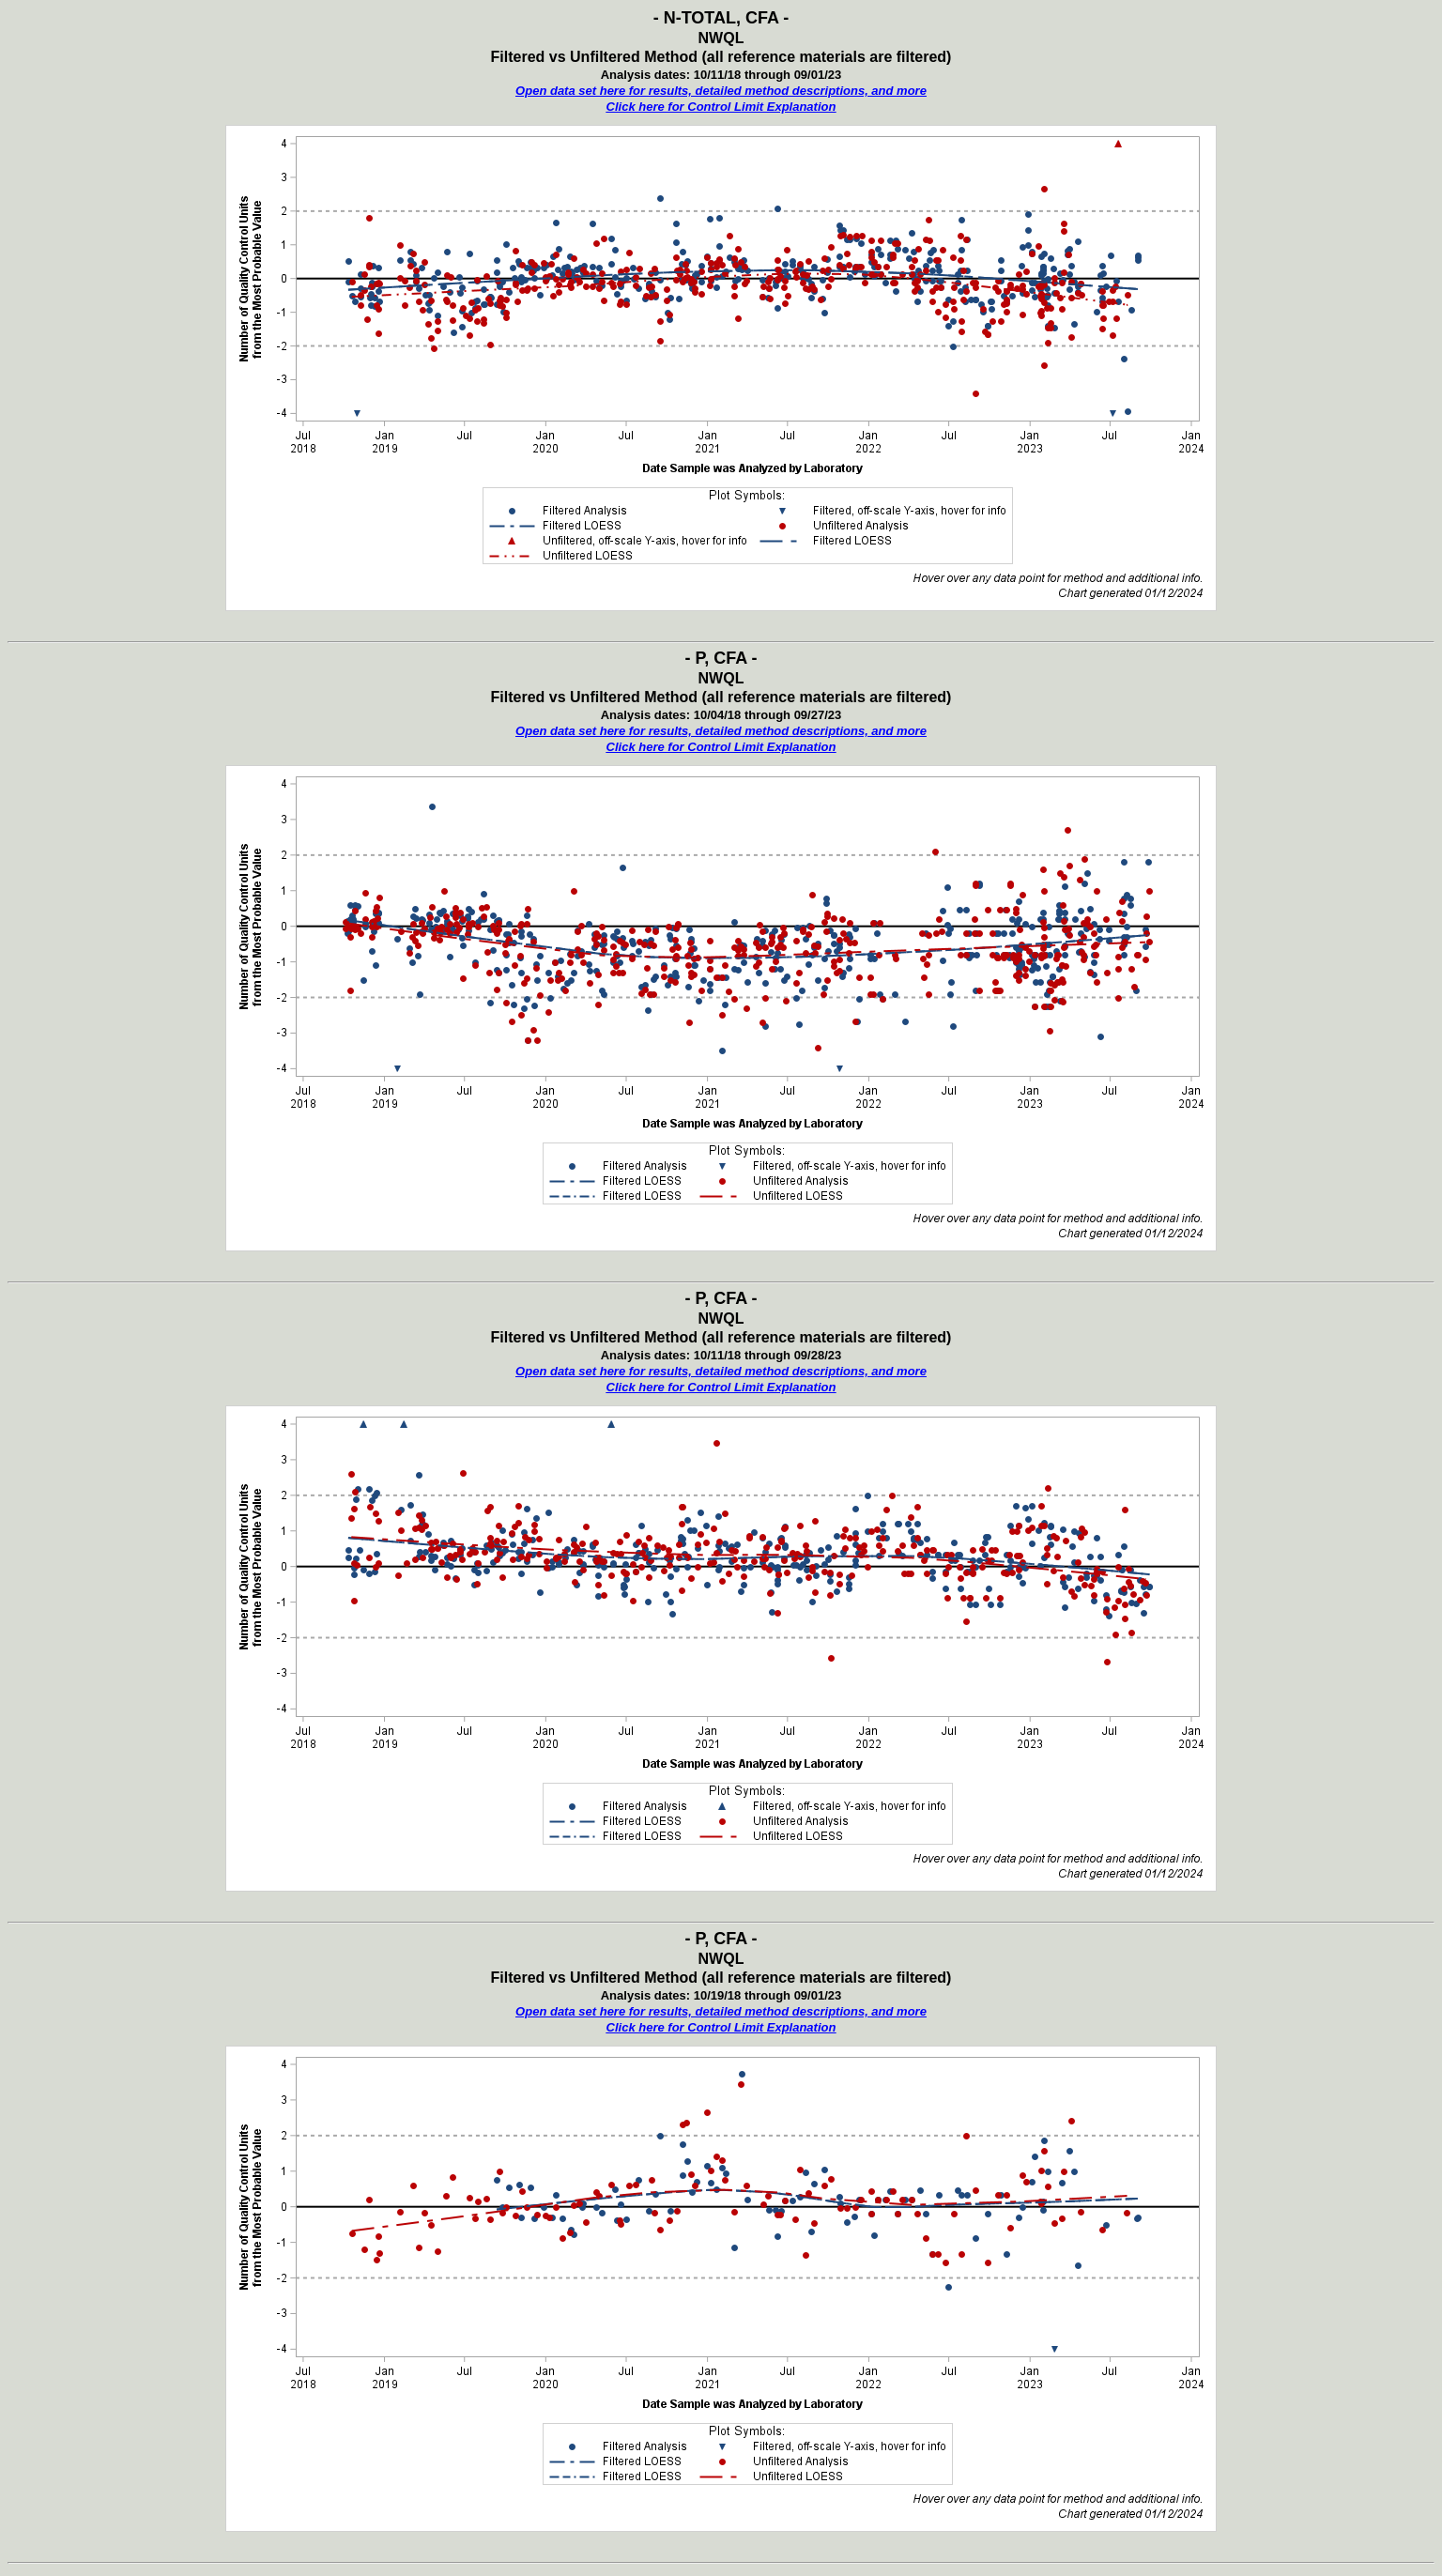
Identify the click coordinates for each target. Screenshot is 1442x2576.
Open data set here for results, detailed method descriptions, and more (721, 91)
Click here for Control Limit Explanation (721, 107)
